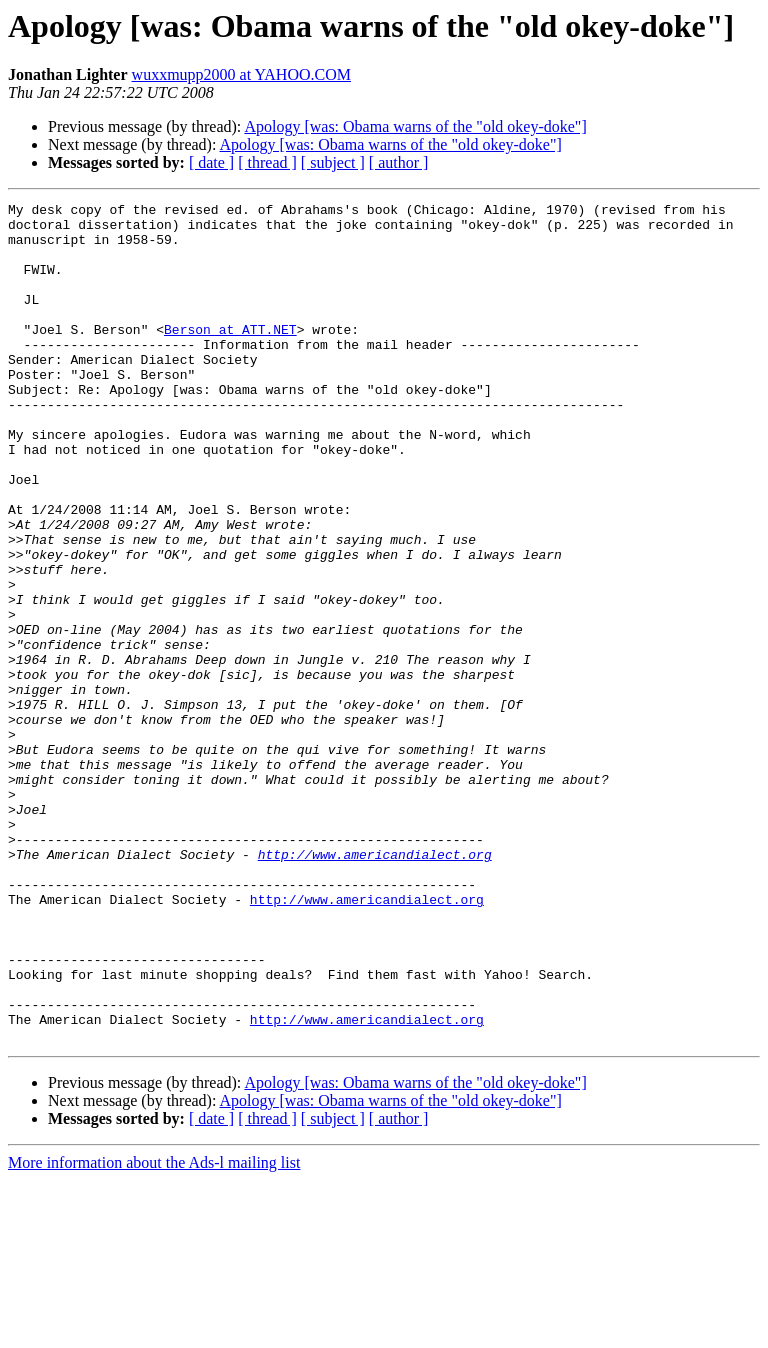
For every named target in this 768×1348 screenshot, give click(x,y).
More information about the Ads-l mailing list (154, 1330)
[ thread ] (267, 162)
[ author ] (399, 162)
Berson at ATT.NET (230, 356)
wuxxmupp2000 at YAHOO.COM (241, 74)
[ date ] (211, 162)
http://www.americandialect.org (375, 986)
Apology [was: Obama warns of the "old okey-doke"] (415, 126)
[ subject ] (333, 162)
